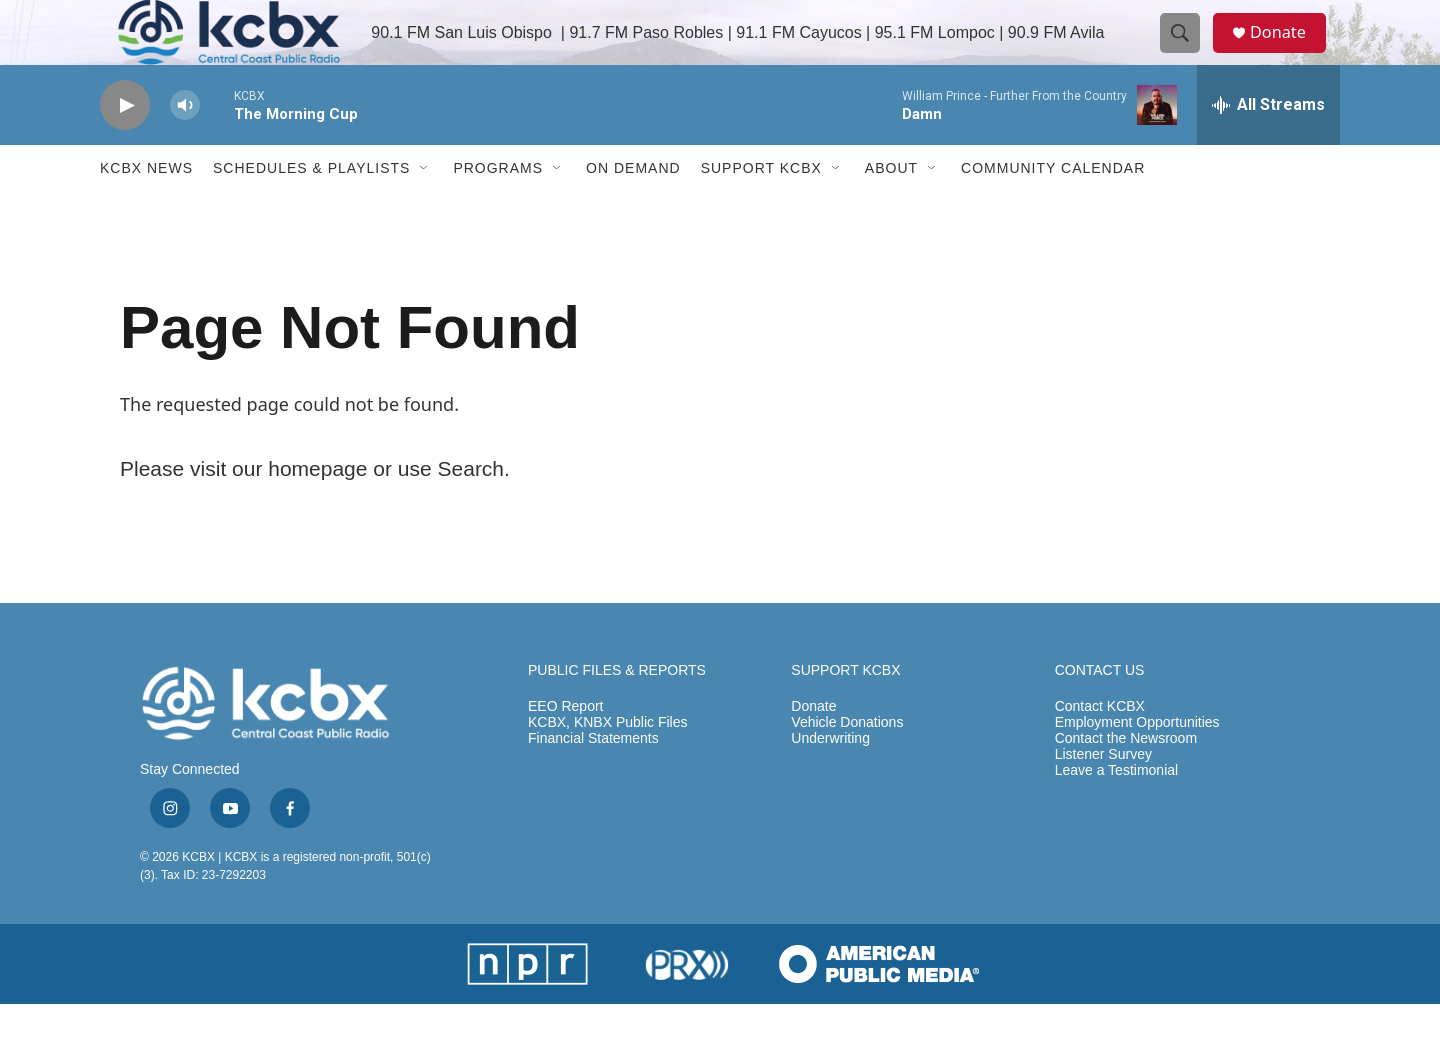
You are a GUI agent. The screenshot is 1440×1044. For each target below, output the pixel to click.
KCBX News (146, 208)
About (891, 208)
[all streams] (1268, 145)
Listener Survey (1103, 794)
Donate (1289, 52)
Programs (498, 208)
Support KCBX (761, 208)
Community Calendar (1053, 208)
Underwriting (830, 778)
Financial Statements (593, 778)
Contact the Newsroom (1126, 778)
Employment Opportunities (1137, 762)
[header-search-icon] (1188, 53)
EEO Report (565, 746)
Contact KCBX (1100, 746)
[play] (125, 145)
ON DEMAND (633, 208)
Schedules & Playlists (311, 208)
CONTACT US (1100, 710)
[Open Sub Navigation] (425, 208)
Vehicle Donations (847, 762)
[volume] (185, 145)
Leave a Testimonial (1116, 810)
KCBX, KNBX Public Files (608, 762)
